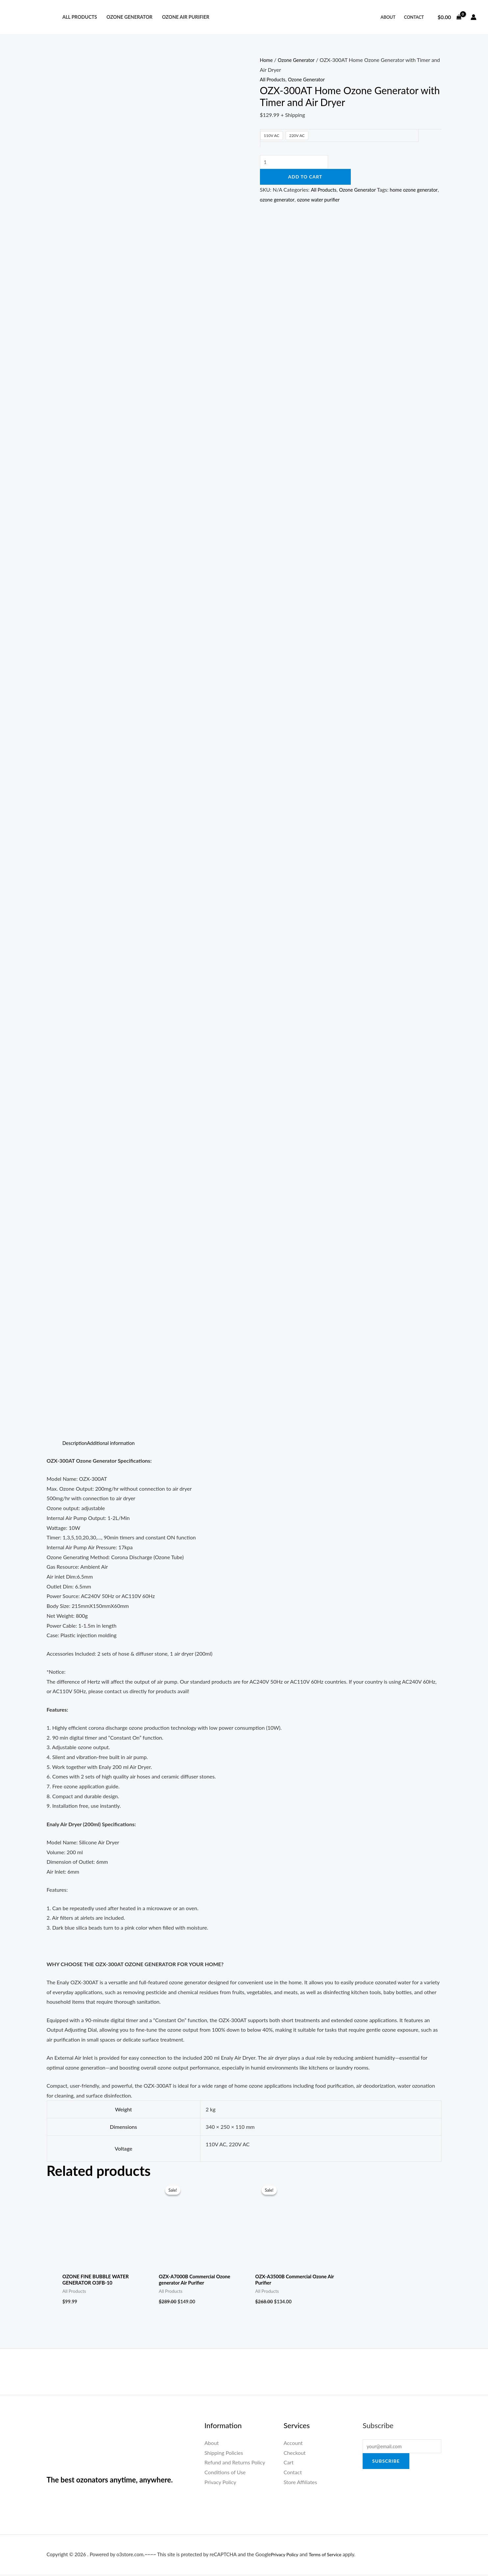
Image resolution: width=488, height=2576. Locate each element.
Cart (289, 2464)
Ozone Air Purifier (185, 17)
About (388, 17)
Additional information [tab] (115, 1443)
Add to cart (305, 177)
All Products (79, 17)
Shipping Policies (223, 2454)
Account (293, 2444)
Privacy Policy (220, 2484)
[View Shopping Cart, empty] (449, 17)
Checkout (295, 2454)
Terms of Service (329, 2556)
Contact (414, 17)
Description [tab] (76, 1443)
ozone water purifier (348, 200)
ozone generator (303, 200)
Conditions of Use (224, 2474)
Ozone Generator (129, 17)
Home (267, 60)
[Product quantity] (297, 162)
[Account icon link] (473, 17)
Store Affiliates (300, 2484)
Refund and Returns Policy (234, 2464)
